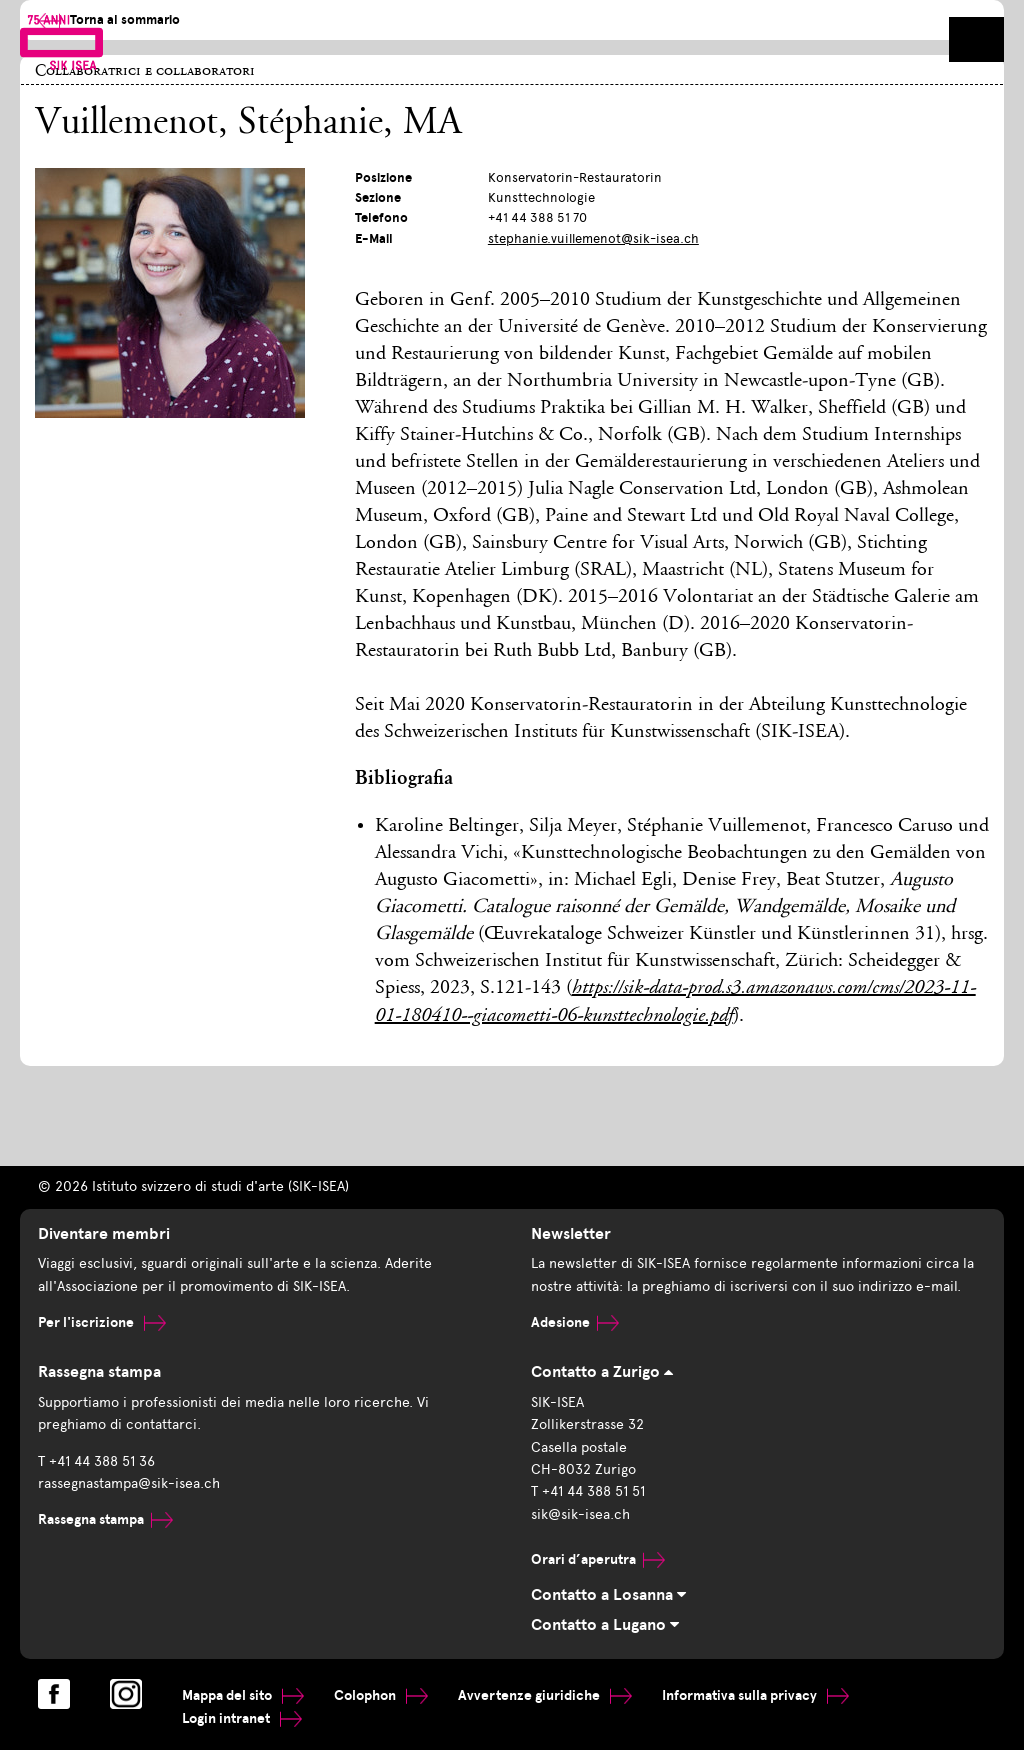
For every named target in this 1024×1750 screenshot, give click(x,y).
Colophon (381, 1695)
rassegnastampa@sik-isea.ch (129, 1483)
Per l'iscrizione (102, 1322)
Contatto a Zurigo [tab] (602, 1372)
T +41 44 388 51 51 (588, 1491)
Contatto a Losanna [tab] (608, 1595)
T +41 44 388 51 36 (96, 1461)
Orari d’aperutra (598, 1559)
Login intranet (242, 1718)
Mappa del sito (243, 1695)
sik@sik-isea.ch (580, 1514)
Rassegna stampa (105, 1519)
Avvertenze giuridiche (545, 1695)
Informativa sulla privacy (755, 1695)
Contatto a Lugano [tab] (605, 1625)
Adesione (575, 1322)
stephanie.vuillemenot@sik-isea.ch (593, 238)
